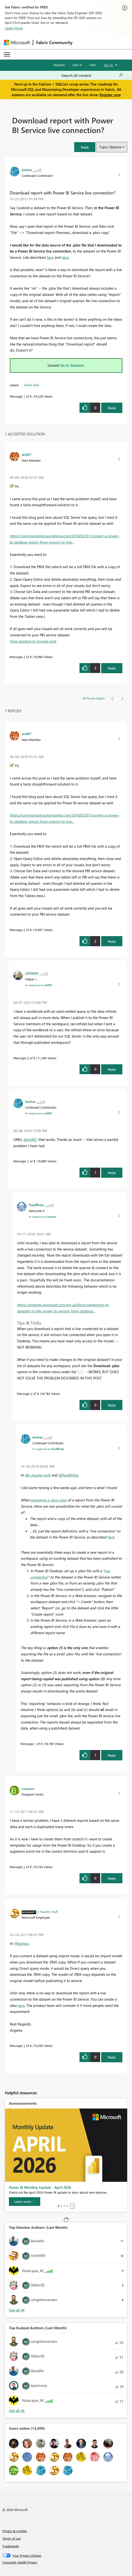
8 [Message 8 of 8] (28, 1058)
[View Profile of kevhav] (27, 169)
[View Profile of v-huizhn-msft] (47, 1911)
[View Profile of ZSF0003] (32, 973)
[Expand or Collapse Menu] (7, 54)
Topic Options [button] (110, 147)
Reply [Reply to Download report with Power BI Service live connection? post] (112, 408)
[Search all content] (92, 75)
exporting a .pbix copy (48, 1500)
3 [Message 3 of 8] (24, 1867)
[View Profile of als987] (27, 454)
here (50, 257)
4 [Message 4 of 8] (24, 657)
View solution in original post (33, 641)
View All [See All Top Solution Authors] (17, 2310)
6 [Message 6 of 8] (31, 1393)
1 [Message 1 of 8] (24, 396)
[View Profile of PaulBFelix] (36, 1204)
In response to (38, 985)
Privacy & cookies (14, 2531)
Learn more (14, 28)
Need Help (31, 384)
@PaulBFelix (68, 1475)
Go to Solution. (72, 365)
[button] (84, 147)
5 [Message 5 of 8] (28, 1161)
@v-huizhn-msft (38, 1475)
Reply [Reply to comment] (112, 668)
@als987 (30, 1139)
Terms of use (11, 2538)
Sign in (77, 65)
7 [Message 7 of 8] (35, 1744)
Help (92, 65)
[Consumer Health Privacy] (66, 2562)
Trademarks (10, 2546)
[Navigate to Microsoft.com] (17, 42)
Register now (110, 94)
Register (59, 65)
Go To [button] (108, 65)
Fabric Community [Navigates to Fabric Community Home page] (54, 42)
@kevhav (21, 1943)
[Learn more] (24, 2201)
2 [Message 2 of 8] (24, 2045)
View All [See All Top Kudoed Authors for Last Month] (17, 2410)
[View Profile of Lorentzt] (28, 1788)
